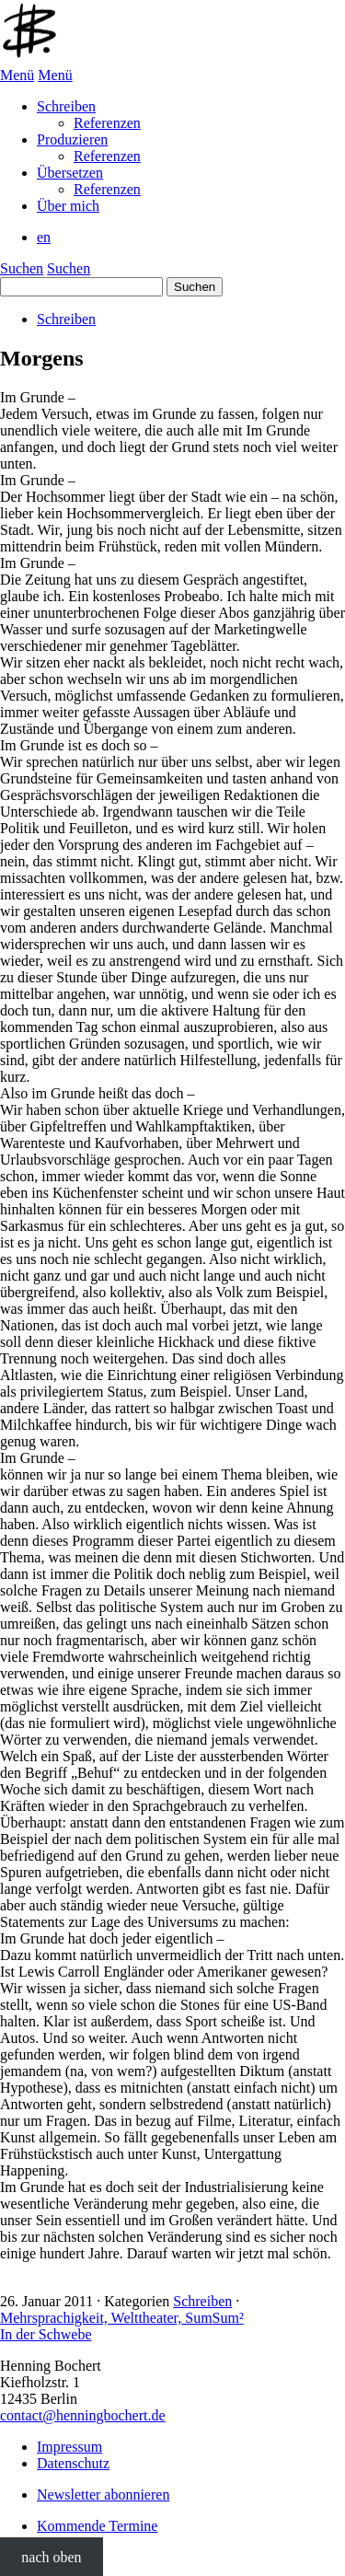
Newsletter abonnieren (103, 2494)
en (44, 237)
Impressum (69, 2446)
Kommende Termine (97, 2526)
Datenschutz (73, 2463)
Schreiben (66, 319)
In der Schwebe (46, 2334)
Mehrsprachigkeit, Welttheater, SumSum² (122, 2318)
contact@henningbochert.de (83, 2415)
